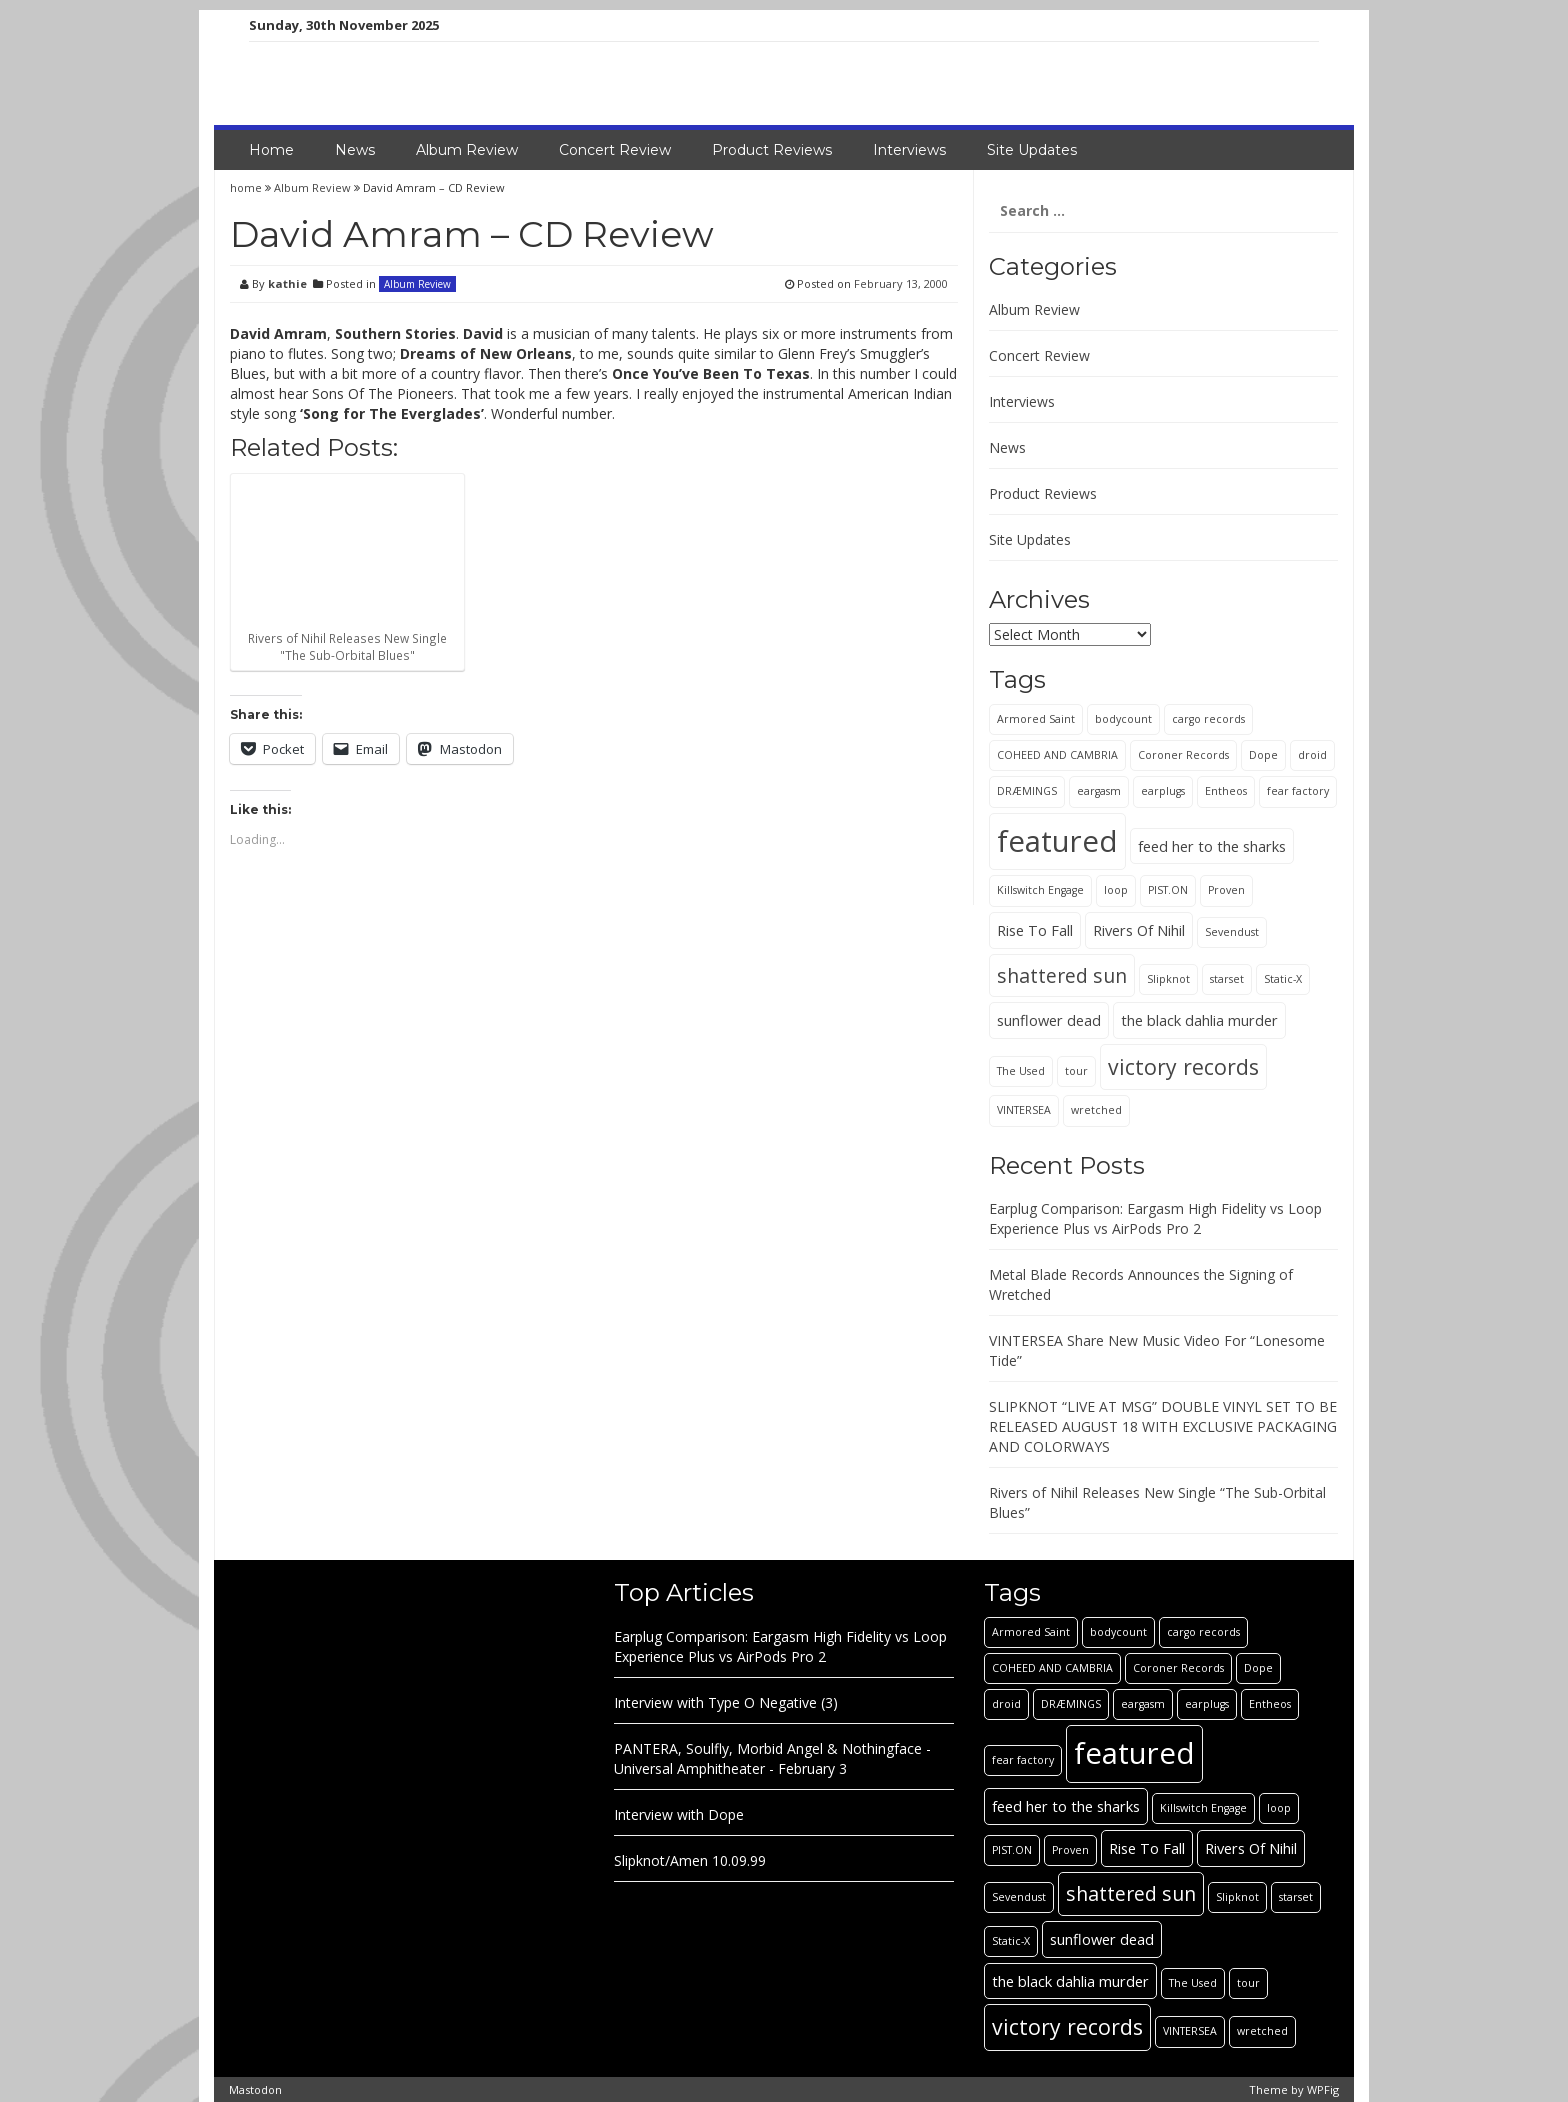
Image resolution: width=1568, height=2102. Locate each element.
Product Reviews (772, 150)
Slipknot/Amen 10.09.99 (690, 1860)
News (355, 150)
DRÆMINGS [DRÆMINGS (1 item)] (1027, 791)
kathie (287, 283)
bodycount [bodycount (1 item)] (1123, 719)
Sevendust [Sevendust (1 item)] (1232, 932)
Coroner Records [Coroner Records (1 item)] (1183, 755)
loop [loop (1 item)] (1116, 890)
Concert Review (615, 150)
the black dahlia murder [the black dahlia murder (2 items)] (1199, 1020)
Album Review (467, 150)
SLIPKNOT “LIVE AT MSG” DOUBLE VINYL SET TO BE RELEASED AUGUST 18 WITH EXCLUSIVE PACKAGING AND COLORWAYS (1163, 1426)
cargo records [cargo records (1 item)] (1208, 719)
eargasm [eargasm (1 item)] (1099, 791)
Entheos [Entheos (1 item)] (1226, 791)
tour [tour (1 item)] (1076, 1071)
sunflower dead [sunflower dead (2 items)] (1049, 1020)
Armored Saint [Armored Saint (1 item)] (1036, 719)
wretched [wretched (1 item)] (1096, 1110)
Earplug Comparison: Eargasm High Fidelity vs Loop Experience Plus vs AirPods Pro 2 (1155, 1218)
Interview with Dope (679, 1814)
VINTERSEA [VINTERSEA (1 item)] (1024, 1110)
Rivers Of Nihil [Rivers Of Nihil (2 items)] (1139, 930)
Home (271, 150)
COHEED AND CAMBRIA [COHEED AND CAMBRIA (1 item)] (1057, 755)
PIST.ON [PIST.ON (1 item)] (1168, 890)
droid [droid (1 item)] (1312, 755)
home (247, 187)
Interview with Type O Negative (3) (726, 1702)
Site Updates (1032, 150)
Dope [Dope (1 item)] (1263, 755)
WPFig (1323, 2089)
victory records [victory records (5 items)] (1183, 1066)
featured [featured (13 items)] (1057, 841)
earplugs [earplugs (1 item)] (1163, 791)
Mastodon (255, 2089)
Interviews (909, 150)
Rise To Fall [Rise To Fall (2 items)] (1035, 930)
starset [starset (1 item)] (1227, 979)
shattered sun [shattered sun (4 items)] (1062, 975)
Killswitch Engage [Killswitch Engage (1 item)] (1040, 890)
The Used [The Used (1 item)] (1021, 1071)
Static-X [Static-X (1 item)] (1283, 979)
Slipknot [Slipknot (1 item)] (1168, 979)
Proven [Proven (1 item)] (1226, 890)
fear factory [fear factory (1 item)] (1298, 791)
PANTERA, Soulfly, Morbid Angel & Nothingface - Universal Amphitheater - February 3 (772, 1758)
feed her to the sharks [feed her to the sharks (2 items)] (1212, 846)
